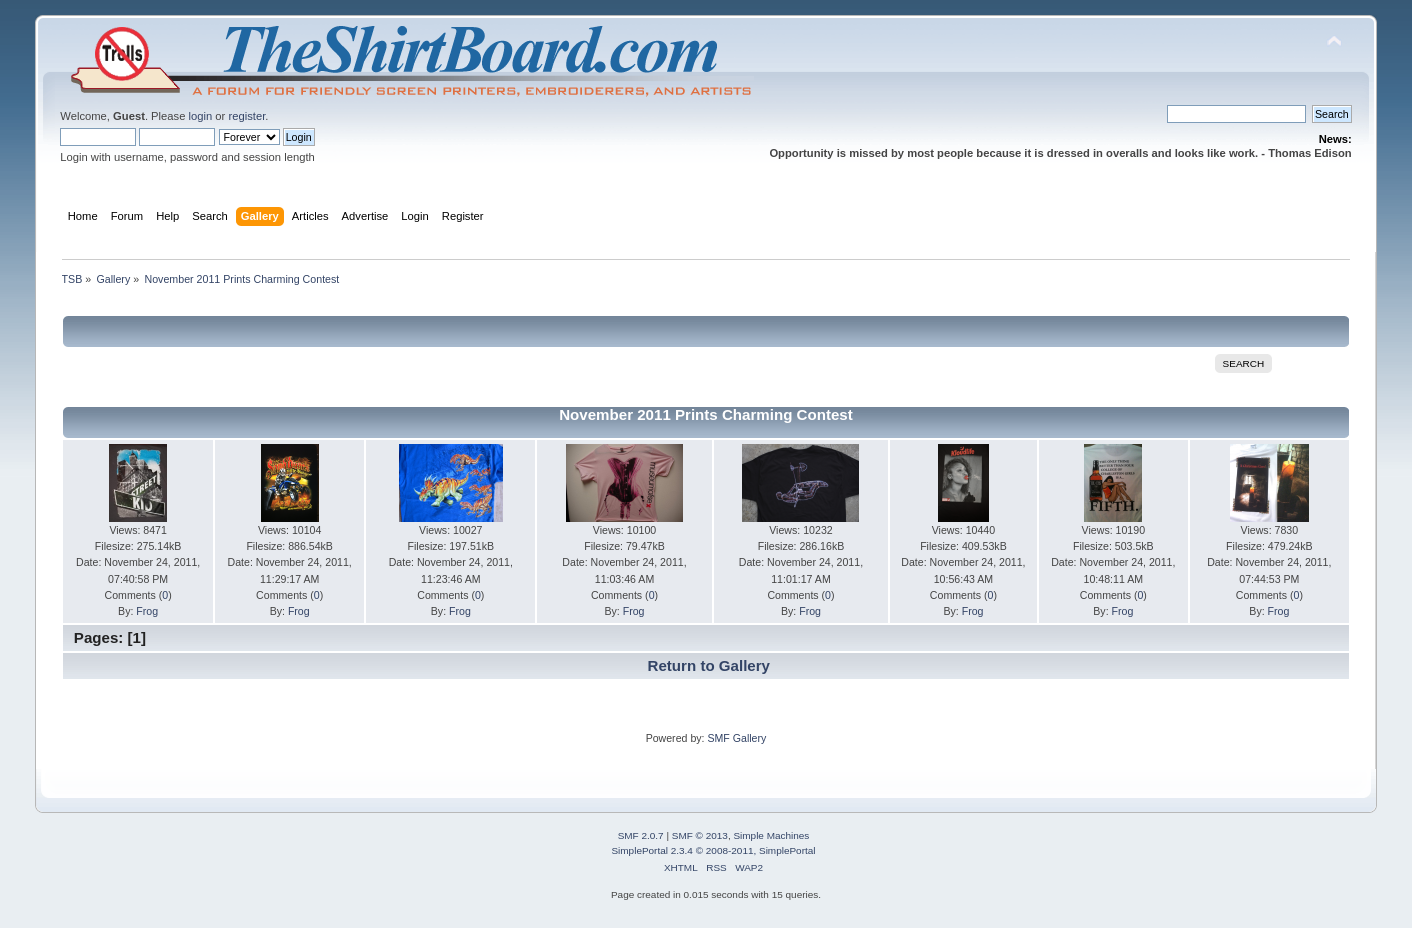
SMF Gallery (736, 738)
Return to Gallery (709, 665)
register (246, 116)
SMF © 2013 (700, 835)
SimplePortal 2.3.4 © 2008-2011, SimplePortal (713, 850)
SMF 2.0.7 (641, 835)
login (201, 116)
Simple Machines (771, 835)
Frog (147, 611)
